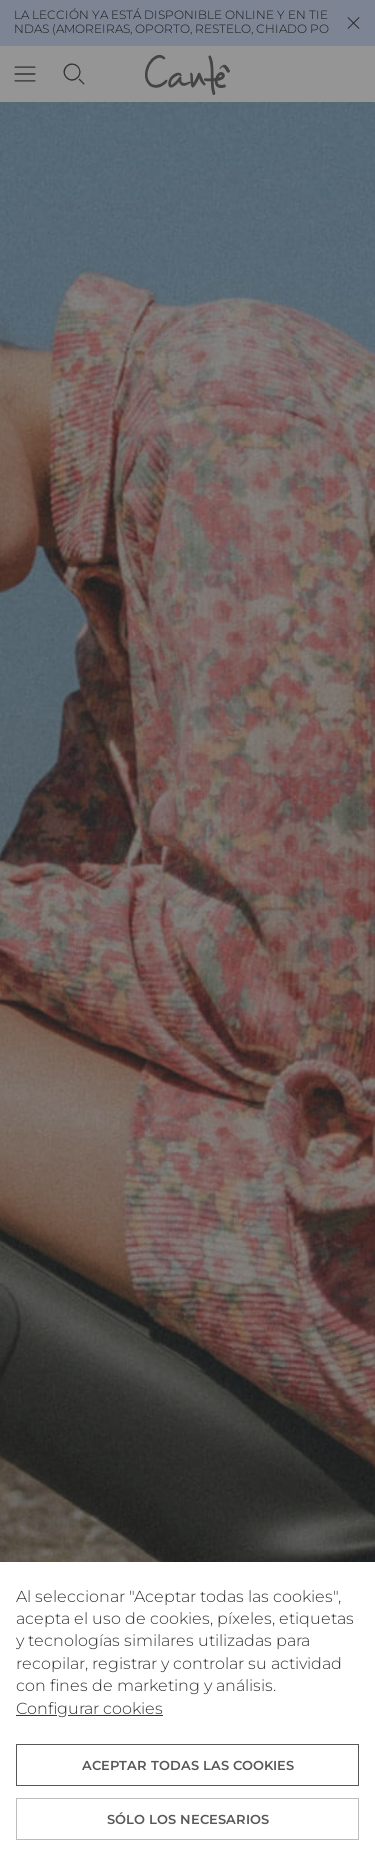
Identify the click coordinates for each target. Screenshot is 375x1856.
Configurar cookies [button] (89, 1708)
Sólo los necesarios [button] (188, 1819)
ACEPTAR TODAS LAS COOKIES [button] (188, 1765)
